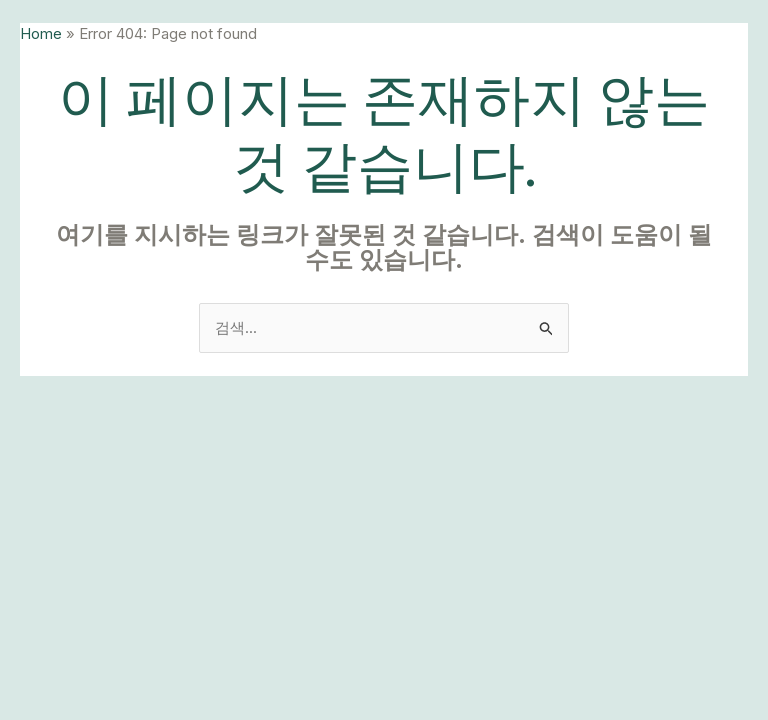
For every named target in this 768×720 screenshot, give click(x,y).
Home (41, 33)
